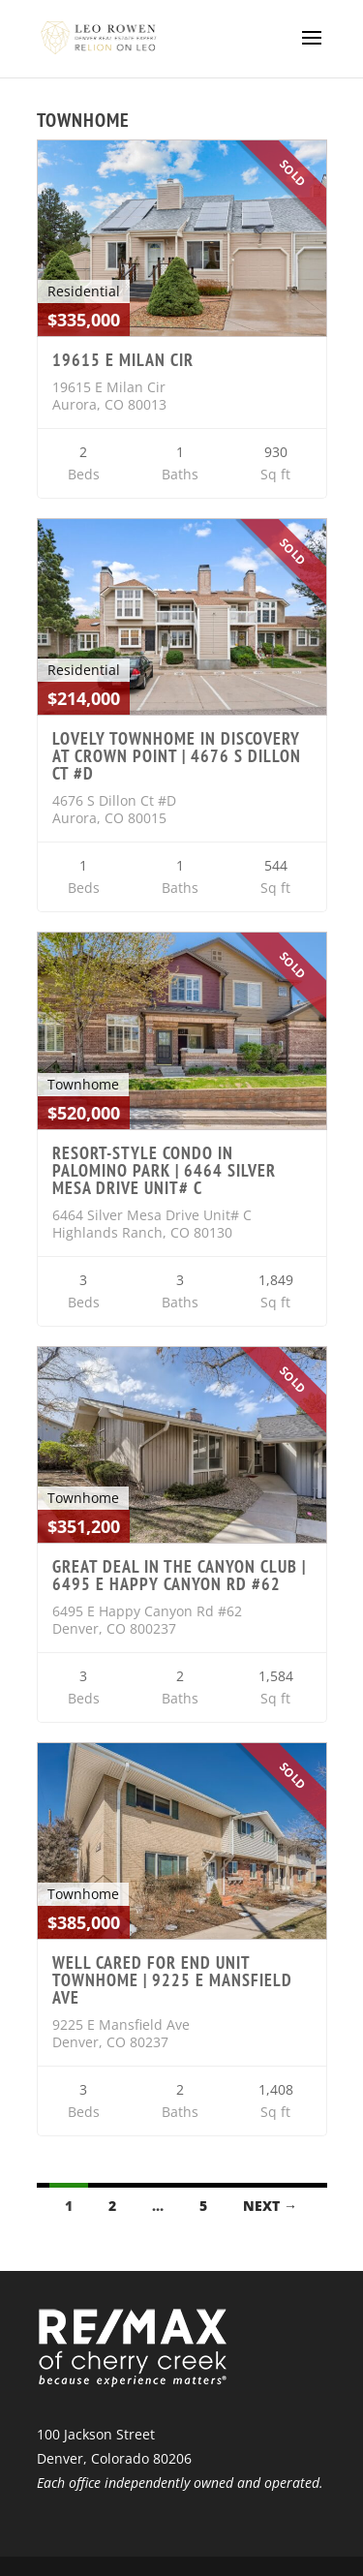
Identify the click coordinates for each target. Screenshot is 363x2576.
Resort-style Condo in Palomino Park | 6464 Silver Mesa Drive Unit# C (164, 1170)
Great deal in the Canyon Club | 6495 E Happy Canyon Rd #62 (179, 1575)
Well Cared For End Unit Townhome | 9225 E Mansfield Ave (172, 1980)
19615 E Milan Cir (123, 360)
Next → (270, 2205)
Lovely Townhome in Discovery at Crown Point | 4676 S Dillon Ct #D (176, 755)
